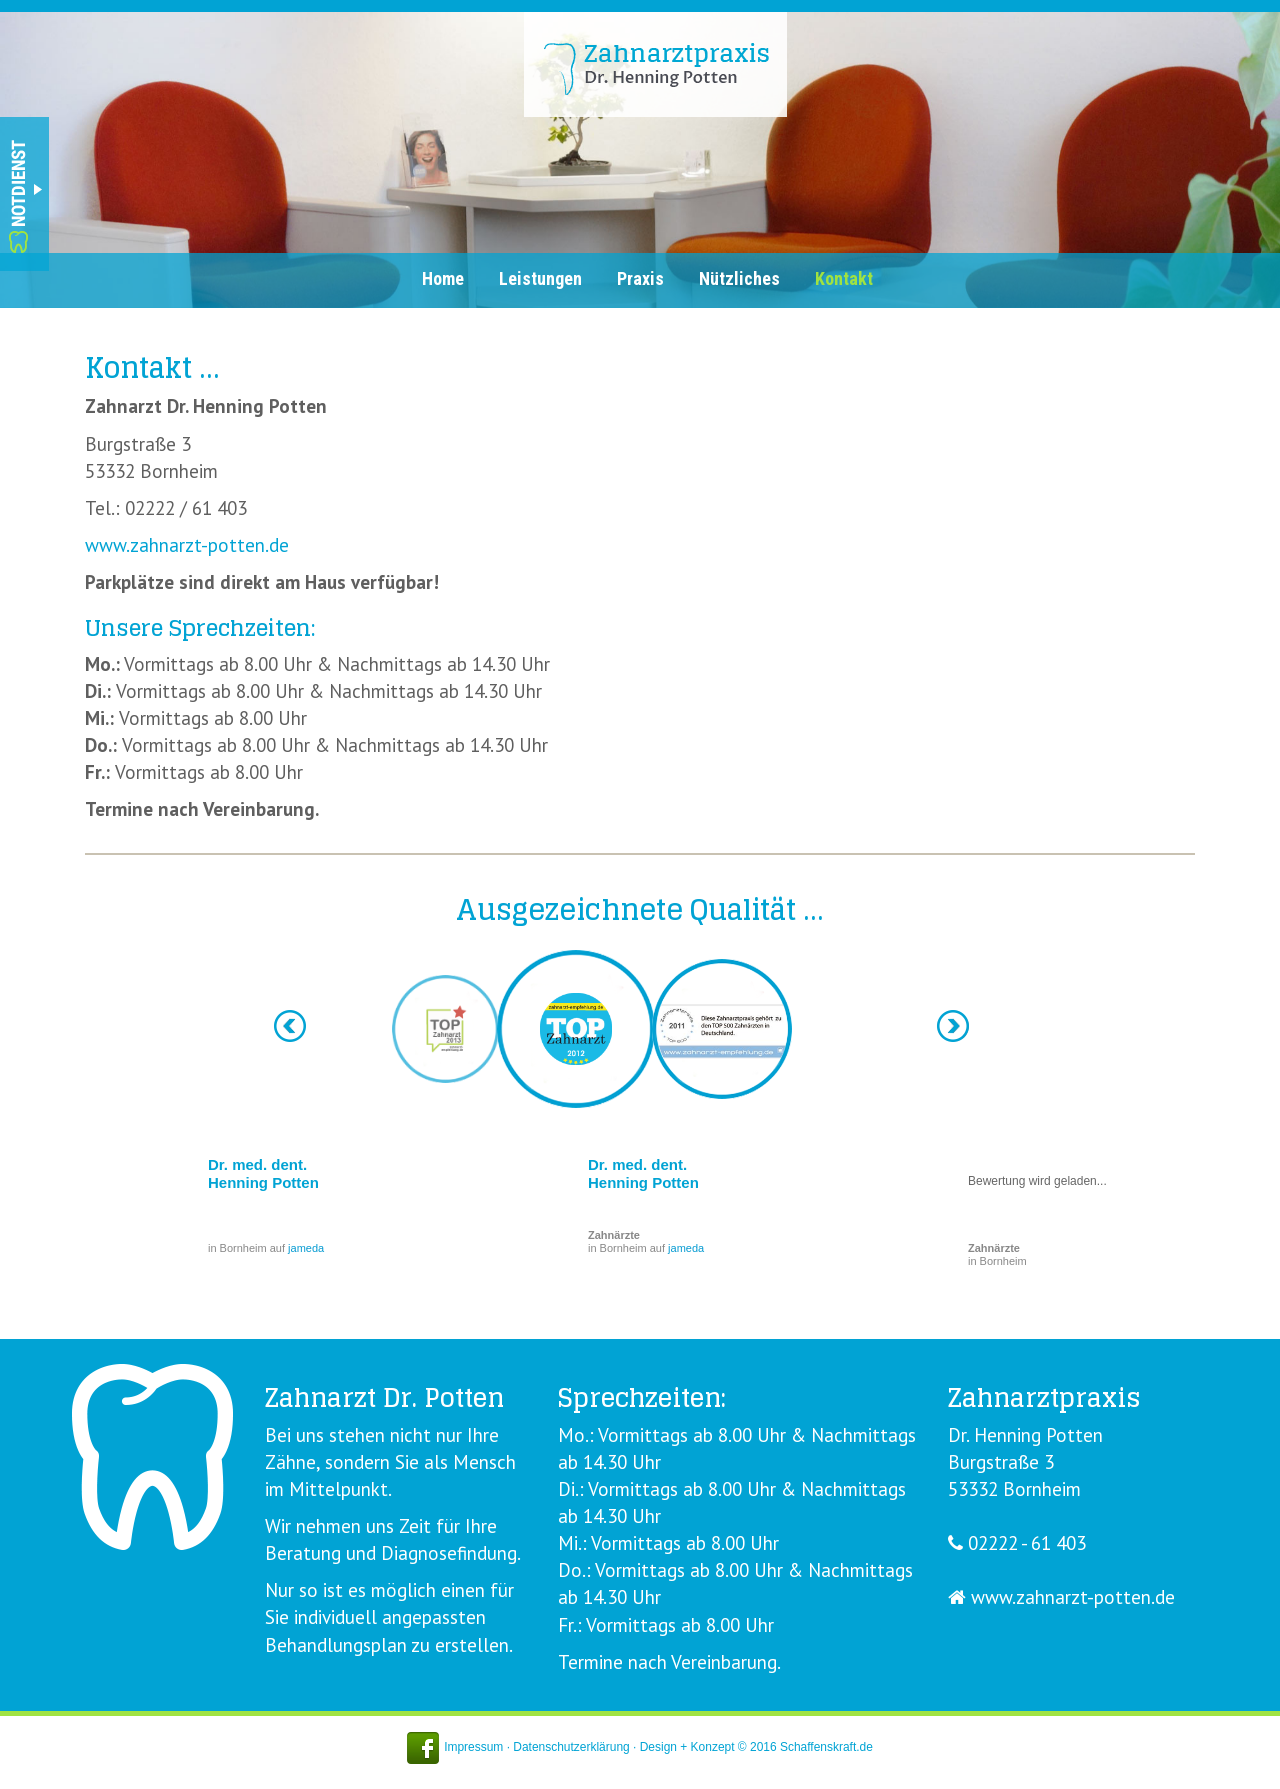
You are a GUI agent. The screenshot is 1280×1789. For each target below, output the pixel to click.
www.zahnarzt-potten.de (187, 545)
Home (443, 278)
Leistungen (540, 278)
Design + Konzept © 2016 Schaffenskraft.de (756, 1747)
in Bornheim (997, 1254)
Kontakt (844, 278)
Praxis (640, 278)
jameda (306, 1248)
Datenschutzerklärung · (576, 1747)
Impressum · (478, 1747)
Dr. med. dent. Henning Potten (263, 1173)
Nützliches (739, 278)
